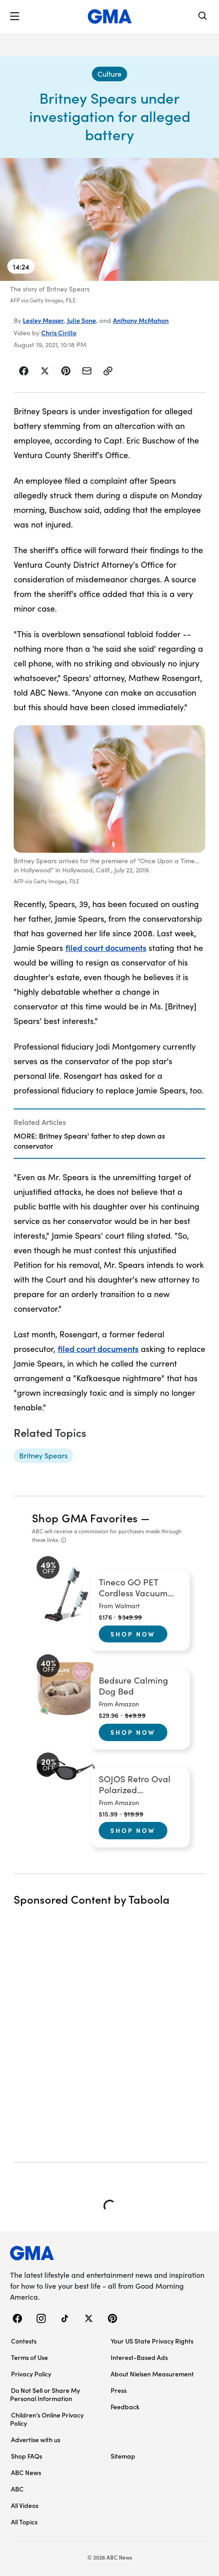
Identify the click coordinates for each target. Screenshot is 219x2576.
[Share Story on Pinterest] (66, 371)
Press (119, 2390)
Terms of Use (29, 2357)
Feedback (125, 2406)
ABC (17, 2488)
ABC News (26, 2472)
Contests (24, 2340)
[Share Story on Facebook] (24, 371)
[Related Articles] (109, 1134)
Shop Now (133, 1633)
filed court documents (105, 947)
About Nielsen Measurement (152, 2373)
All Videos (24, 2505)
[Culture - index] (109, 74)
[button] (14, 16)
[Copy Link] (108, 371)
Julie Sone (81, 320)
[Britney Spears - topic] (43, 1455)
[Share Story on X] (45, 371)
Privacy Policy (31, 2373)
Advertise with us (35, 2439)
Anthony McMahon (141, 320)
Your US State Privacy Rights (152, 2340)
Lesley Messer (43, 320)
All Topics (24, 2521)
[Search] (203, 16)
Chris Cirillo (58, 332)
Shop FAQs (26, 2455)
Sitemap (123, 2455)
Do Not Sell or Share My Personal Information (45, 2394)
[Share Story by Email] (87, 371)
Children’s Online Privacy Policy (47, 2419)
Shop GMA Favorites (85, 1517)
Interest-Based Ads (139, 2357)
